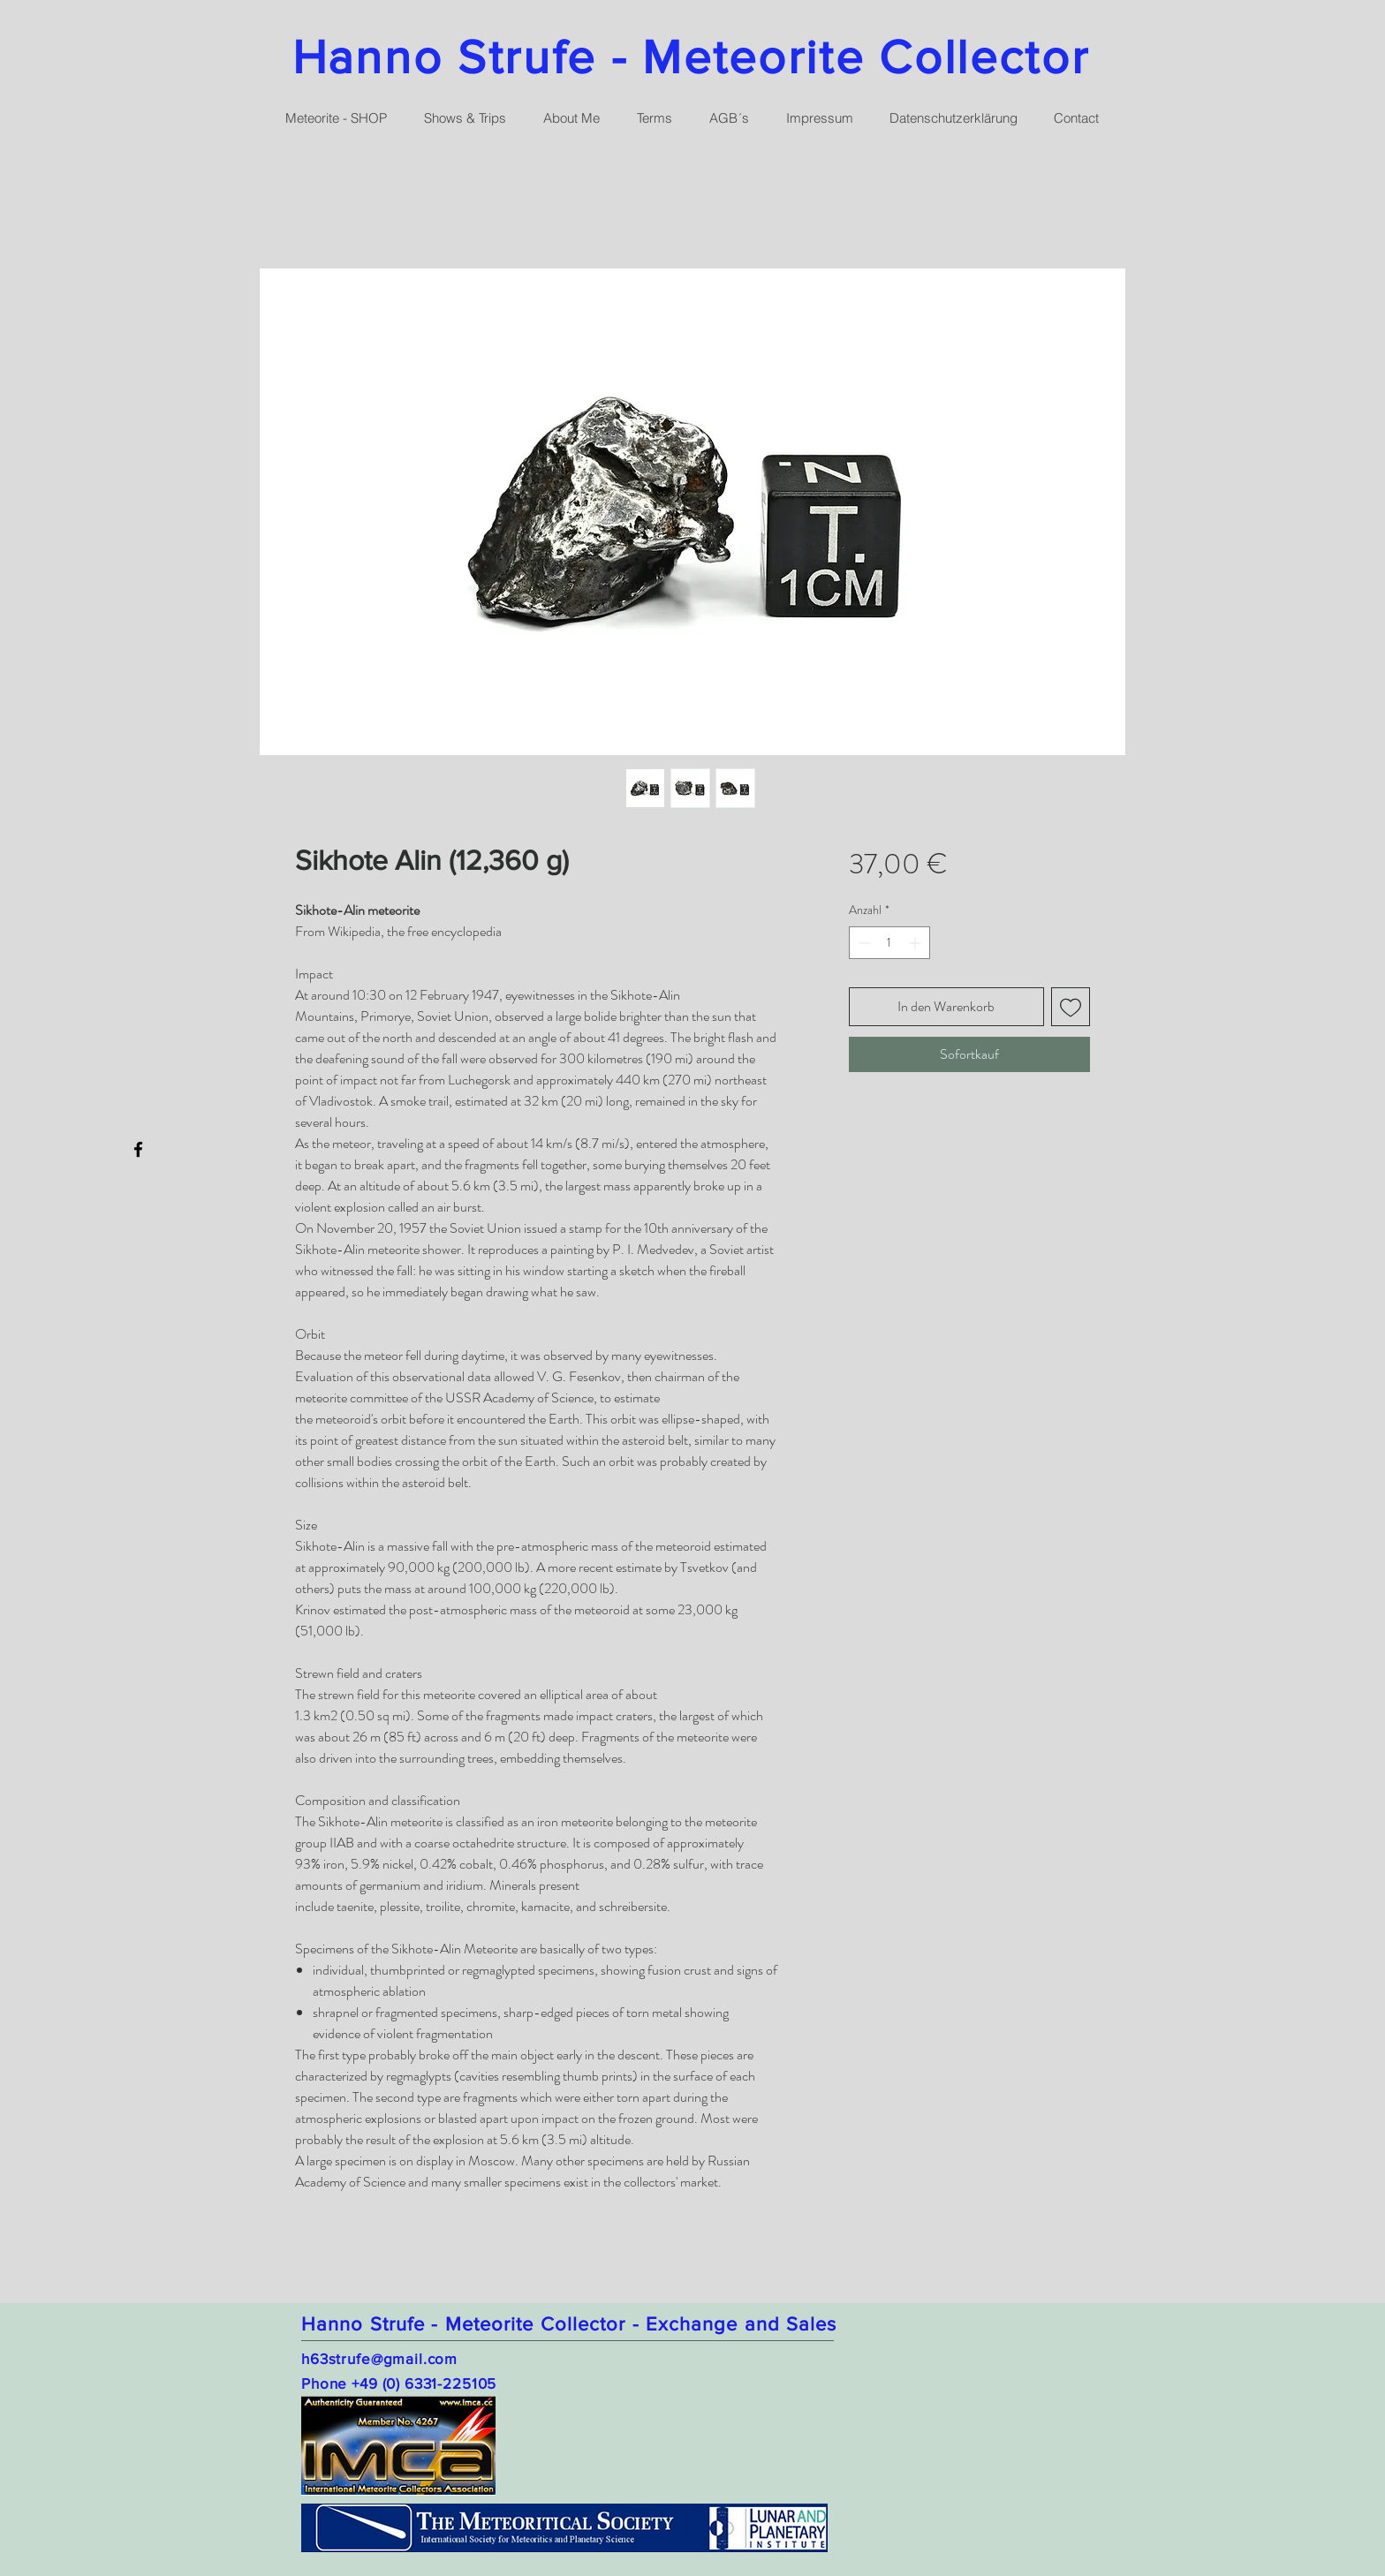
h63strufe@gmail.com (379, 2358)
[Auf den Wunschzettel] (1070, 1006)
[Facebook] (138, 1149)
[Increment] (916, 942)
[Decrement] (862, 942)
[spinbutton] (889, 942)
